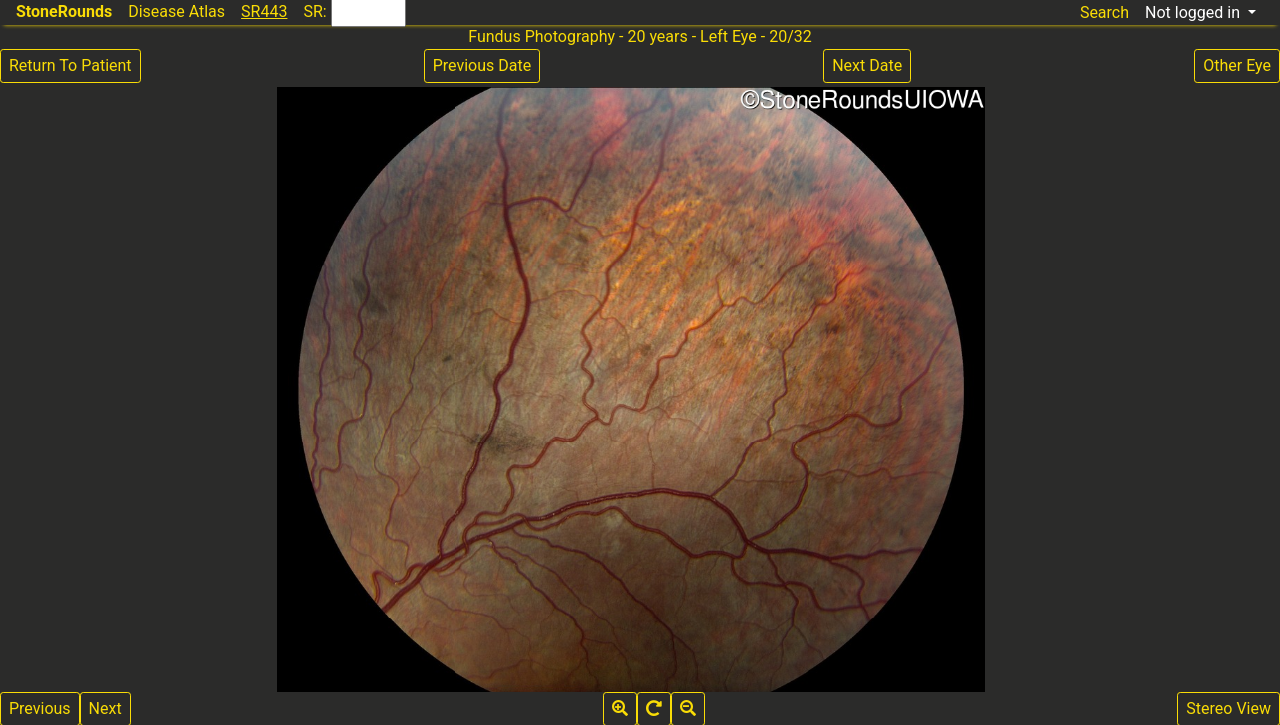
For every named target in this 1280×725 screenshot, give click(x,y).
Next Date (867, 65)
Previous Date (482, 65)
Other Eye (1237, 65)
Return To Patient (70, 65)
